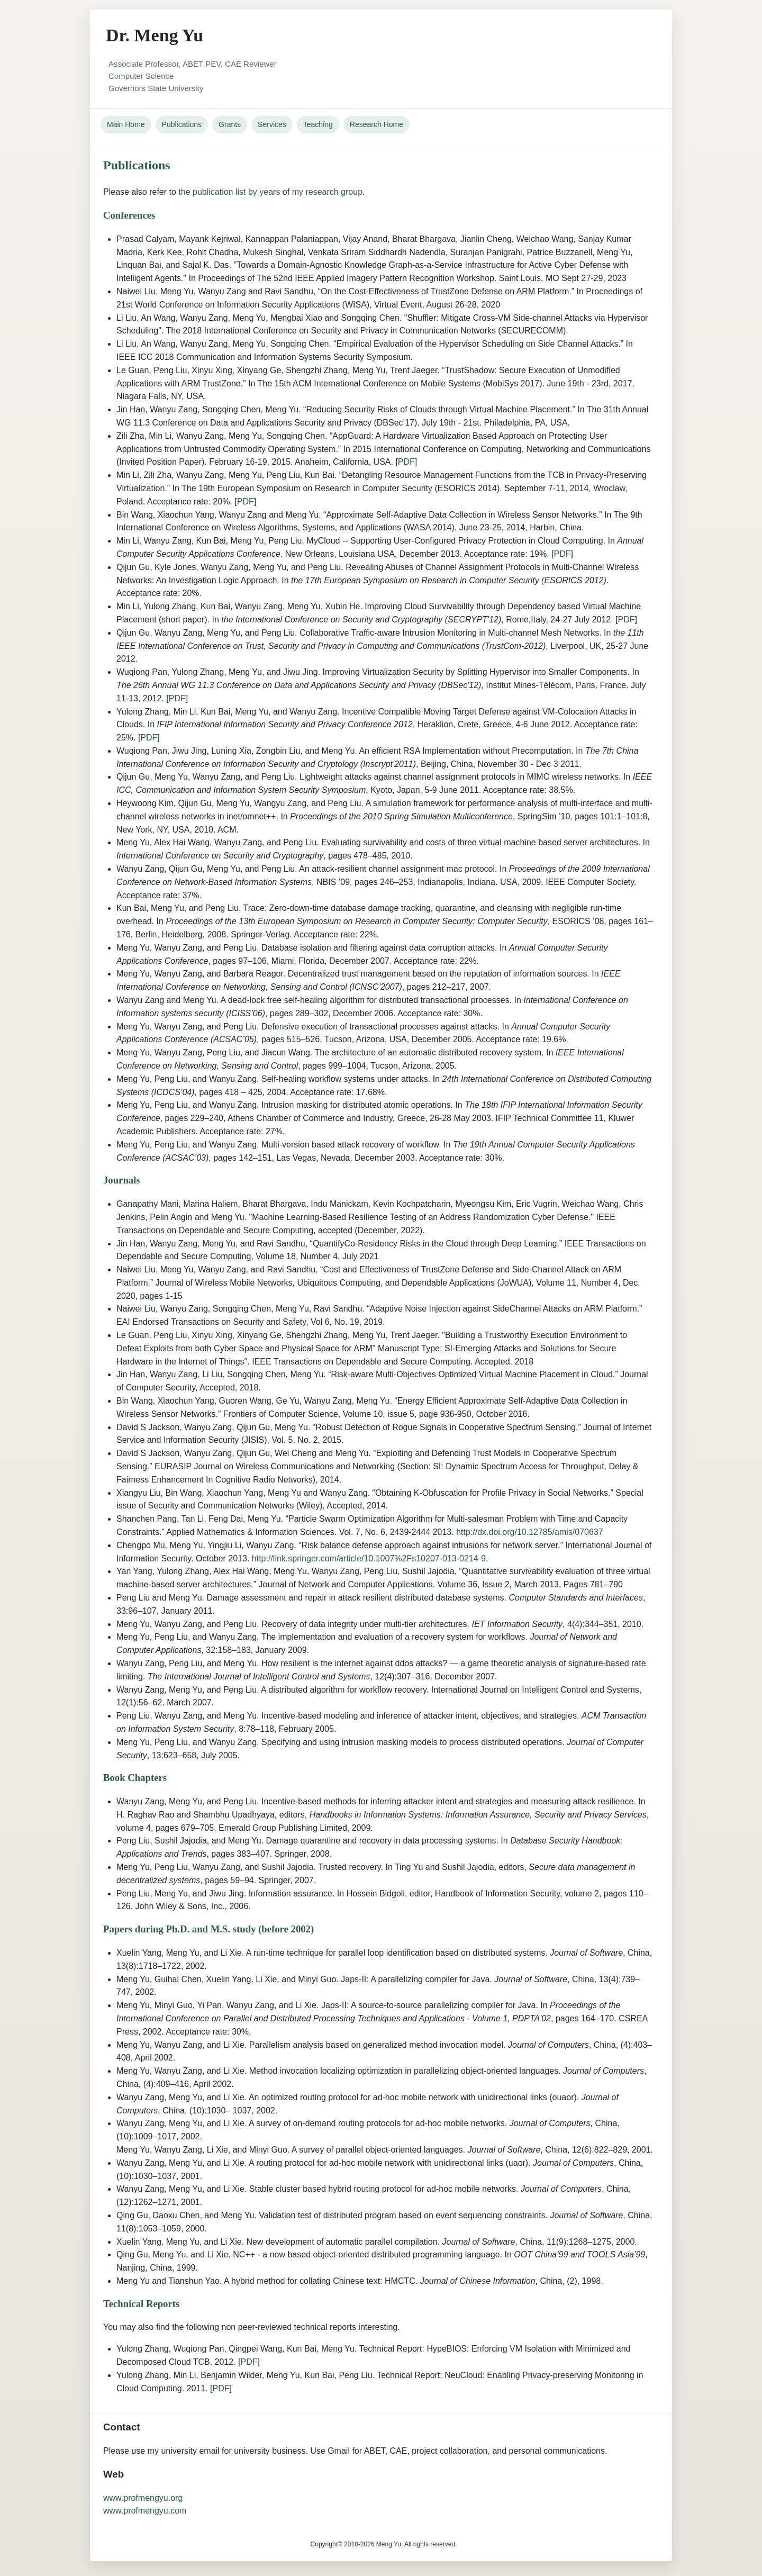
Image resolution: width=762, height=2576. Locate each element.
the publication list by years (229, 191)
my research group (327, 191)
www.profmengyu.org (143, 2497)
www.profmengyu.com (144, 2510)
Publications (182, 124)
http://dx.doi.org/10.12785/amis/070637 (529, 1531)
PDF (406, 461)
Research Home (376, 124)
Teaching (318, 124)
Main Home (126, 124)
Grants (230, 124)
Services (272, 124)
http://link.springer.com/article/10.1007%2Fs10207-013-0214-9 (369, 1558)
